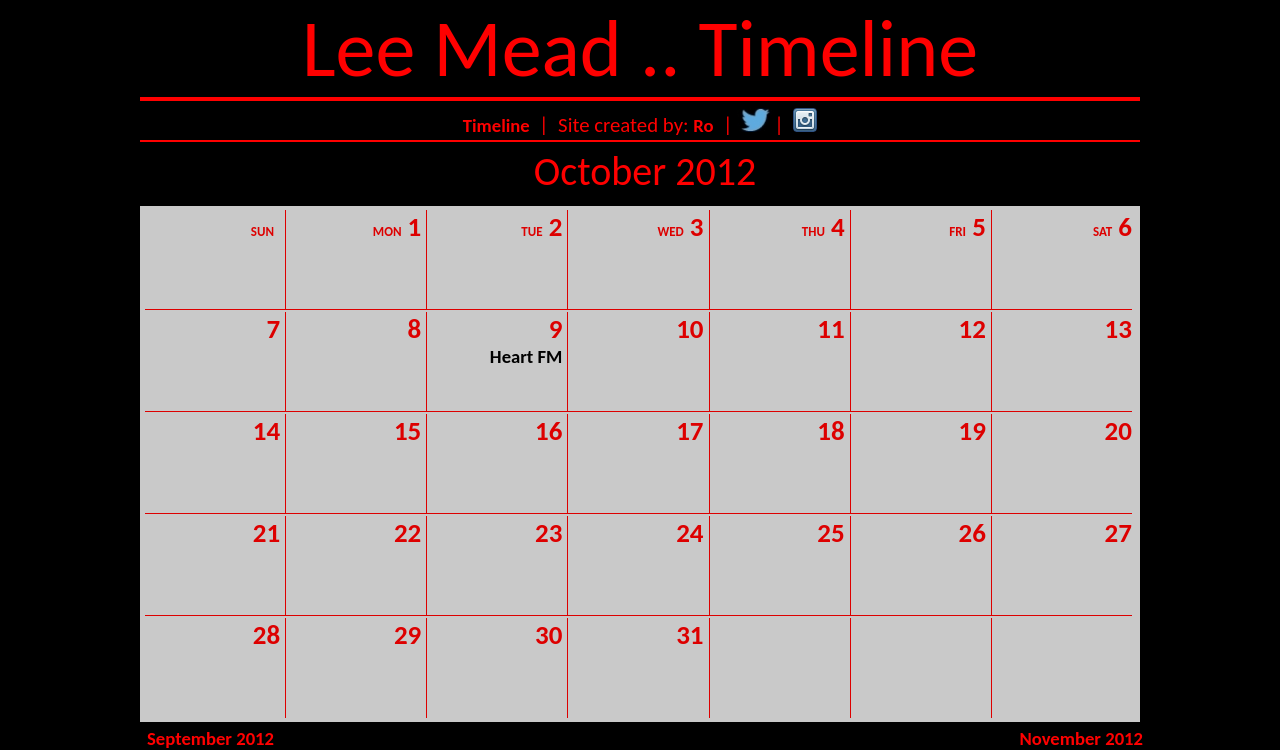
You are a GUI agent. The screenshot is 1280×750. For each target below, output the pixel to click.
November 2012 (1081, 738)
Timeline (496, 125)
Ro (703, 125)
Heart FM (526, 356)
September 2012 (210, 738)
